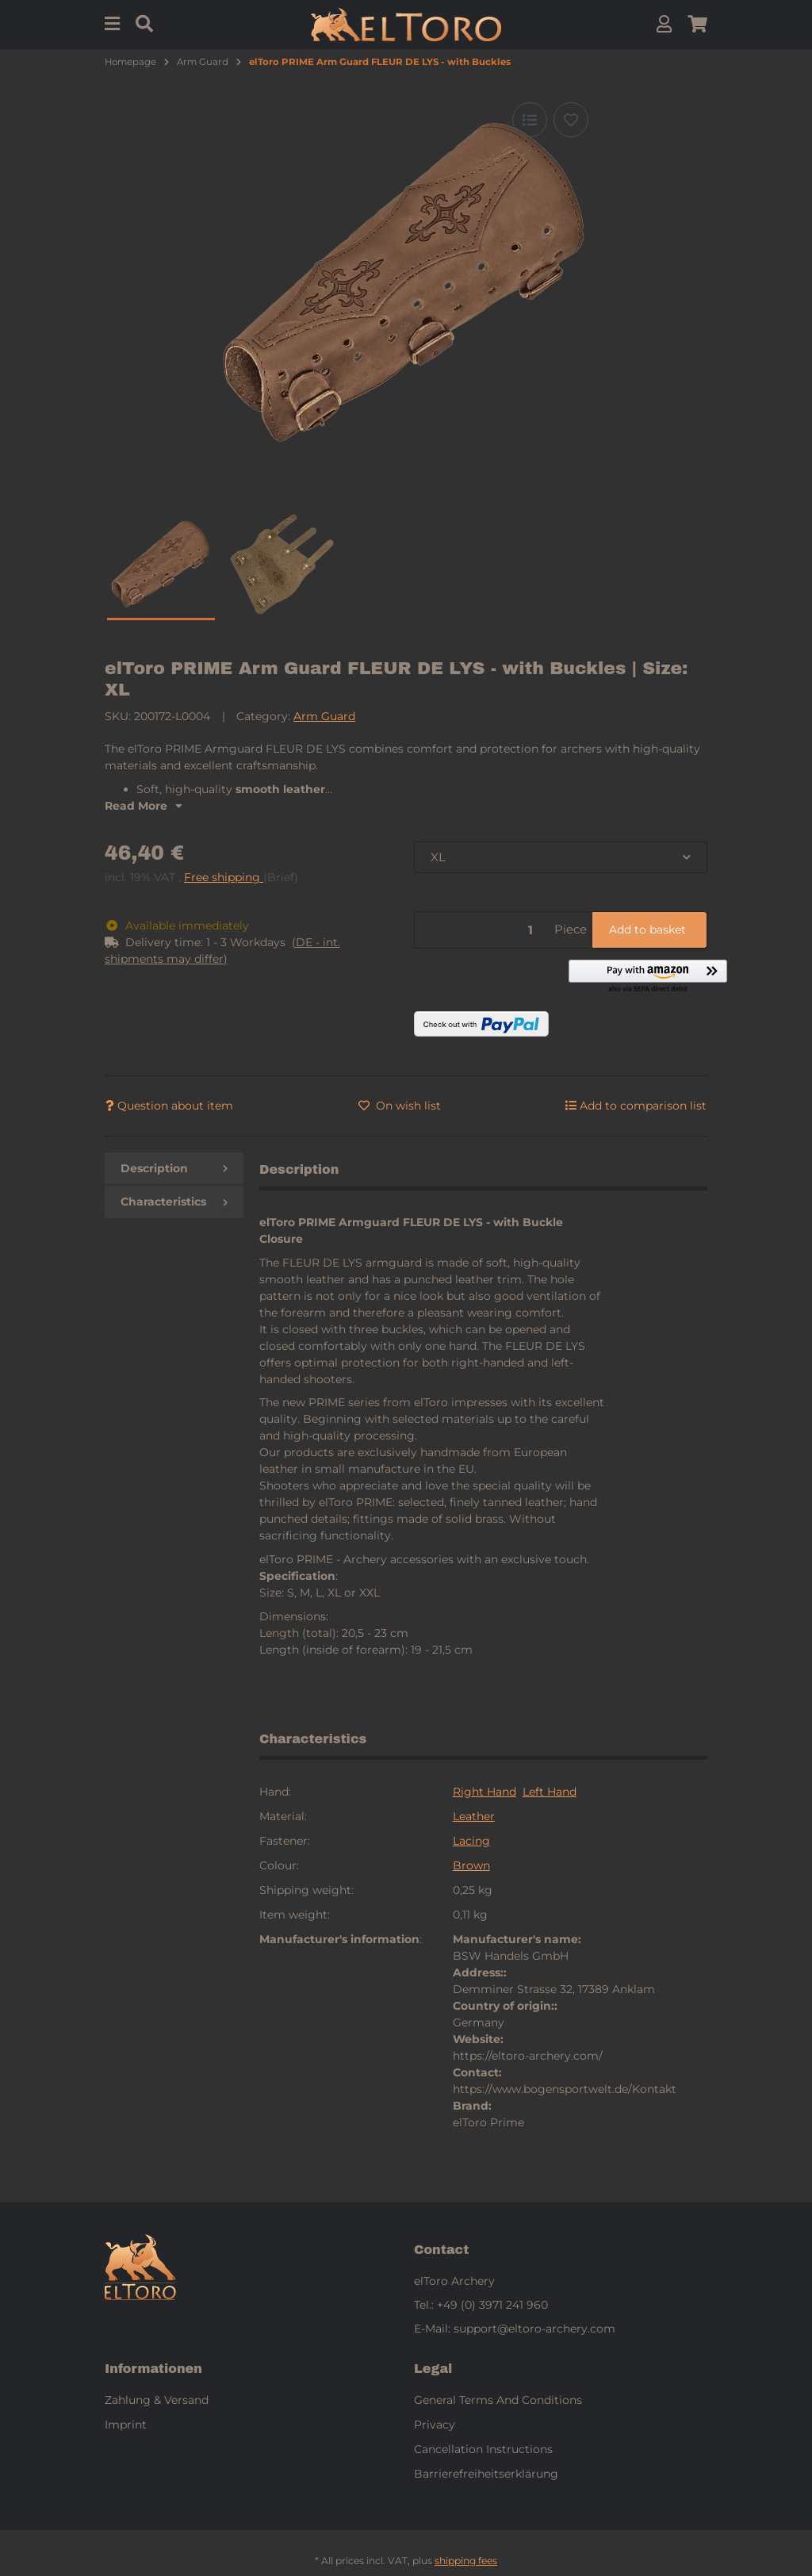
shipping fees (466, 2560)
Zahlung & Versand (157, 2400)
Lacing (471, 1841)
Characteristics (174, 1201)
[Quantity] (482, 930)
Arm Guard (324, 716)
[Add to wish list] (570, 119)
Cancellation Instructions (483, 2449)
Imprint (126, 2424)
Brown (471, 1865)
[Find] (144, 24)
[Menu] (112, 24)
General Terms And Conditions (498, 2400)
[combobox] (560, 857)
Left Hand (549, 1791)
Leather (474, 1816)
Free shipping (223, 877)
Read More (143, 806)
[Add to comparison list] (529, 119)
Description (174, 1168)
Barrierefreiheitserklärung (486, 2474)
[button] (664, 24)
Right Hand (484, 1791)
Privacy (434, 2424)
